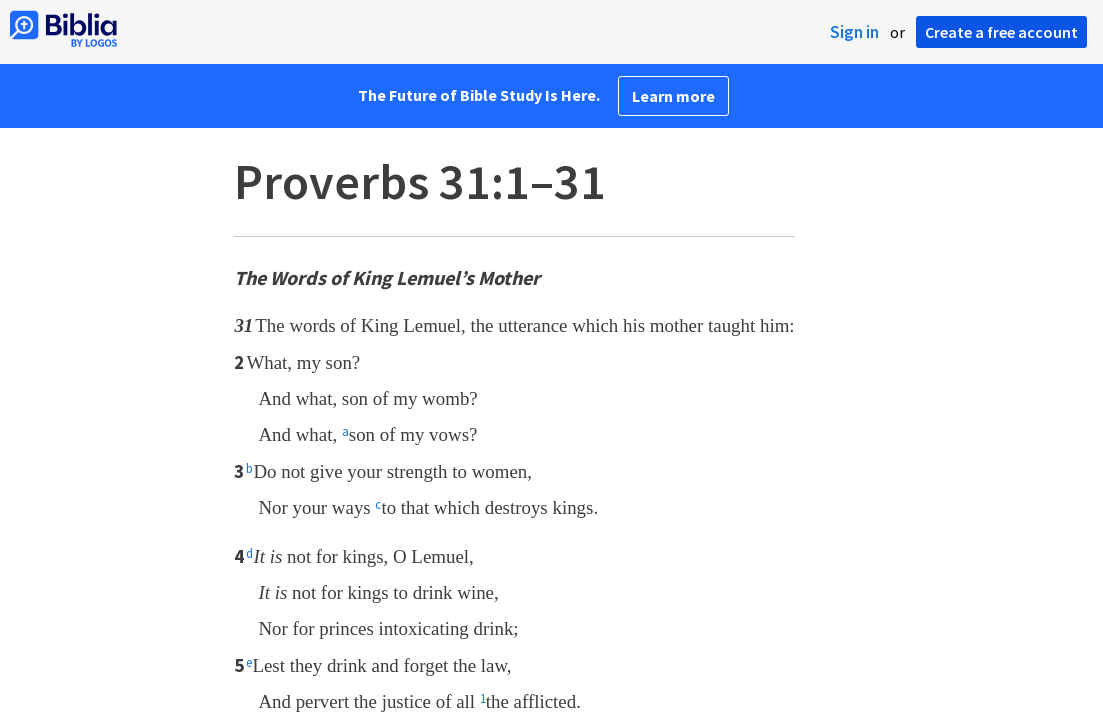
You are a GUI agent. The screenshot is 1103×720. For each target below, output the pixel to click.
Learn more (673, 96)
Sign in (854, 32)
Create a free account (1001, 32)
